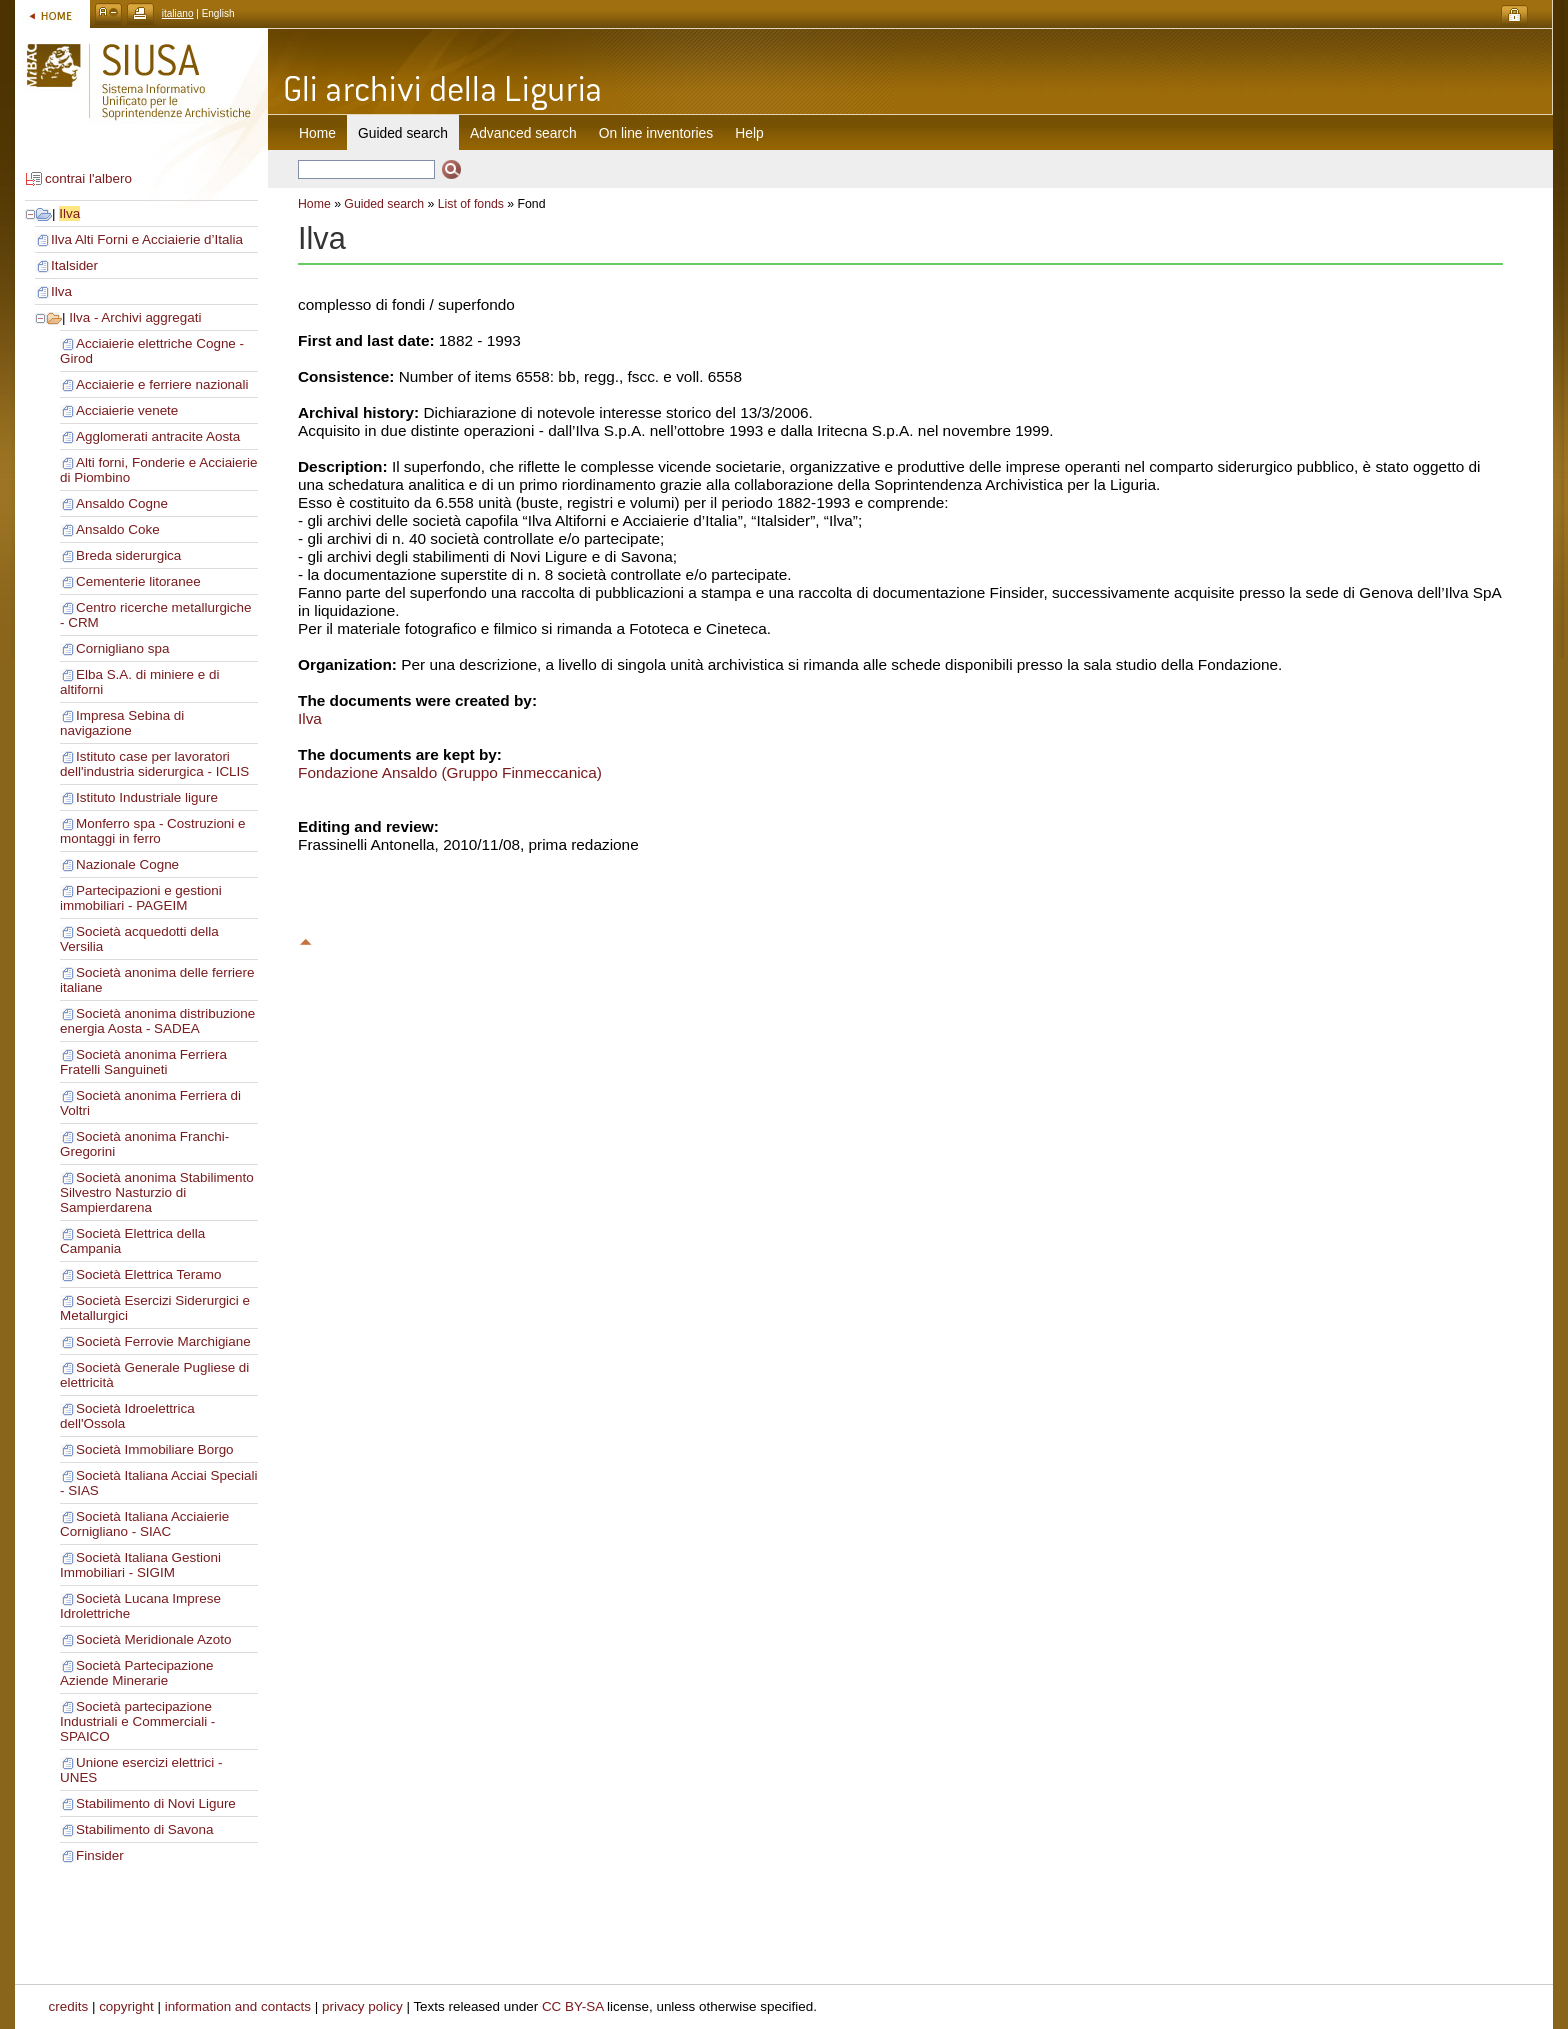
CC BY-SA (573, 2006)
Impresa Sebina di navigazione (122, 723)
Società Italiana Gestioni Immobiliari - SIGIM (140, 1565)
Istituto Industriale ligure (147, 797)
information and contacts (238, 2006)
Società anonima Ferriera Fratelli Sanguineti (143, 1062)
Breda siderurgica (128, 555)
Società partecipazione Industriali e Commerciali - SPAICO (137, 1721)
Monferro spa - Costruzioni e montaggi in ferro (153, 831)
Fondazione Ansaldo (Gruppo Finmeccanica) (450, 772)
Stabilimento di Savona (144, 1829)
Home (317, 133)
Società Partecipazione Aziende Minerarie (136, 1673)
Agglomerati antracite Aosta (158, 436)
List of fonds (471, 204)
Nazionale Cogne (127, 864)
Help (749, 133)
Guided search (384, 204)
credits (69, 2006)
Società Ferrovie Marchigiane (163, 1341)
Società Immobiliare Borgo (155, 1449)
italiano (178, 13)
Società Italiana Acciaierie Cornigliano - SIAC (144, 1524)
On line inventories (656, 133)
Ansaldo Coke (118, 529)
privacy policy (362, 2006)
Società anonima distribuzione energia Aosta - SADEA (157, 1021)
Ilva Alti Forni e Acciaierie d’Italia (147, 239)
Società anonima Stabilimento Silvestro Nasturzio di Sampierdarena (157, 1192)
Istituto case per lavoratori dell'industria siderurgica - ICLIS (154, 764)
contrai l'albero (88, 178)
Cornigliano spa (122, 648)
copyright (126, 2006)
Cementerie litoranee (138, 581)
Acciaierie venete (127, 410)
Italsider (74, 265)
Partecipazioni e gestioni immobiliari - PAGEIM (141, 898)
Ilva (69, 213)
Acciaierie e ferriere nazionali (162, 384)
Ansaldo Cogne (122, 503)
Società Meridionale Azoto (153, 1639)
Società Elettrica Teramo (148, 1274)
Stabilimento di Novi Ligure (156, 1803)
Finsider (100, 1855)
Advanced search (523, 133)
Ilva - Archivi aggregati (135, 317)
